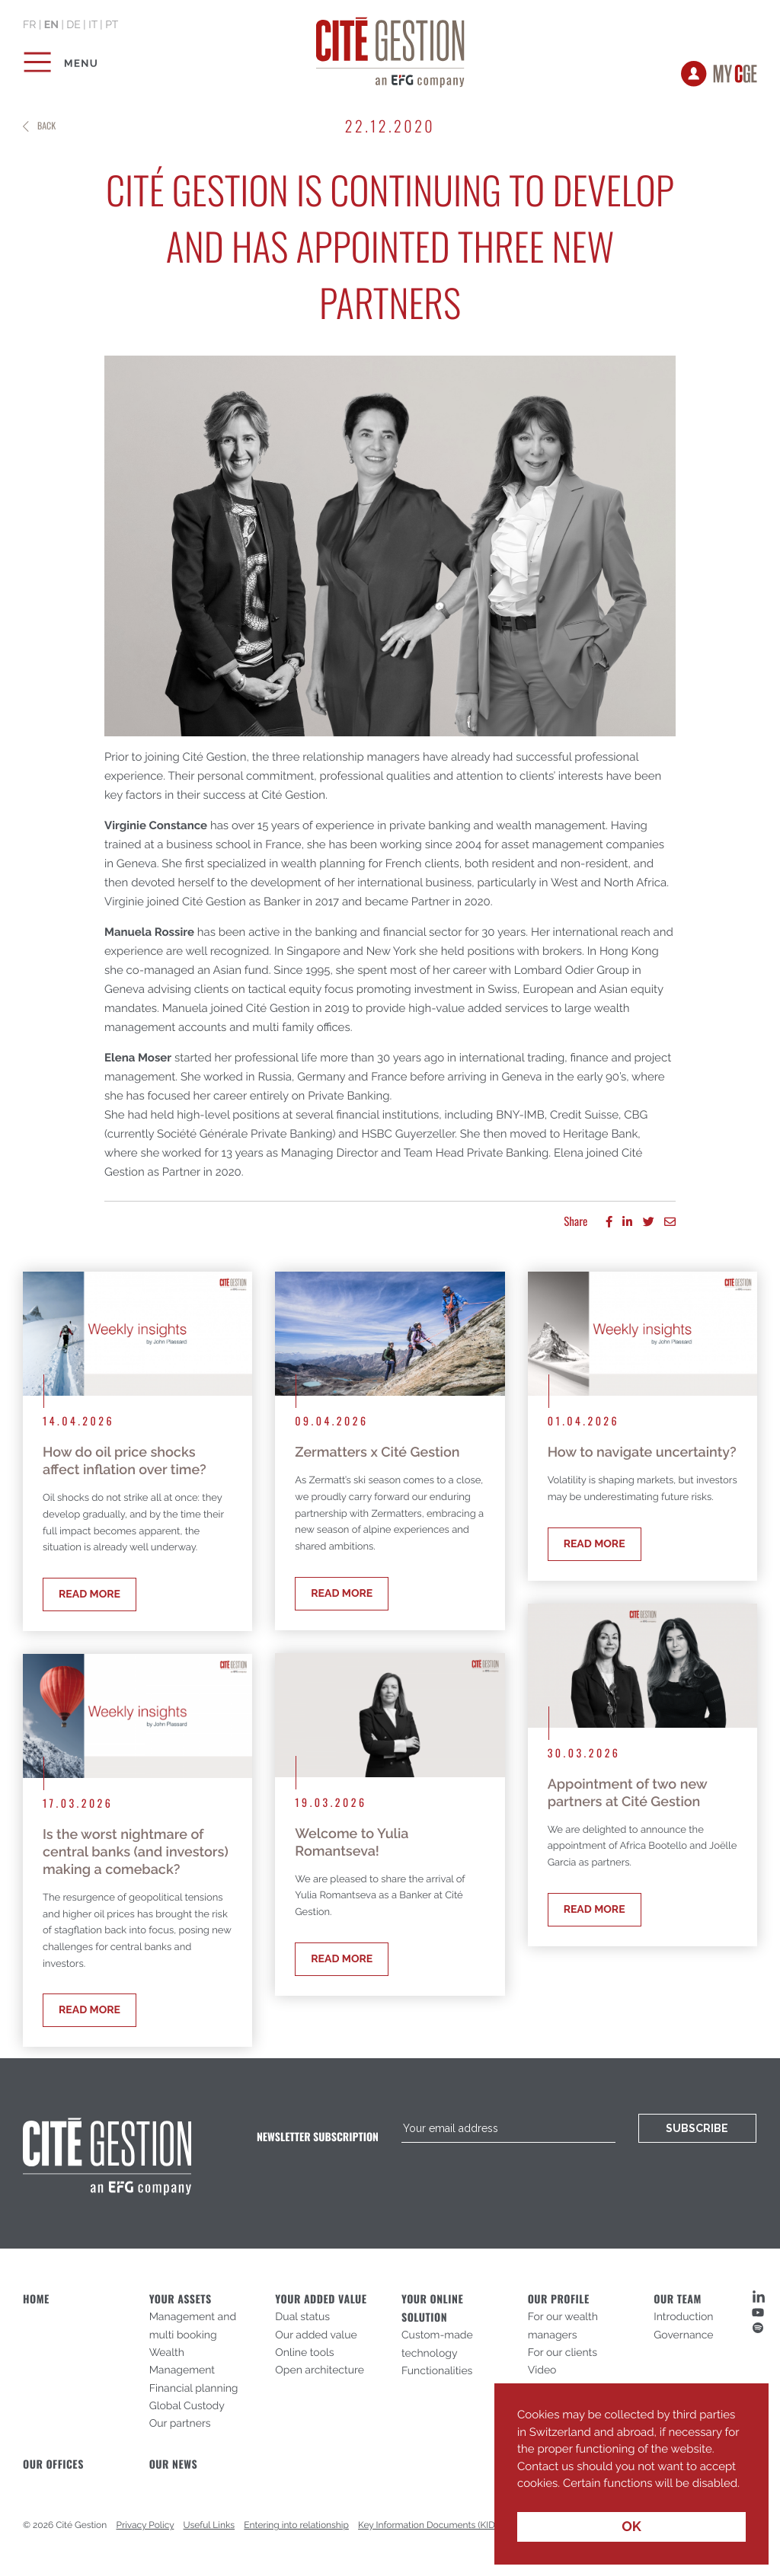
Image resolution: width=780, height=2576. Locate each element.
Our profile (559, 2299)
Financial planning (193, 2389)
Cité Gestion (390, 49)
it (93, 25)
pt (111, 25)
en (51, 25)
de (73, 25)
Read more (89, 1594)
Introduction (683, 2317)
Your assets (180, 2299)
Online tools (304, 2353)
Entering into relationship (296, 2525)
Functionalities (436, 2371)
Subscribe (697, 2128)
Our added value (315, 2335)
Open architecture (319, 2370)
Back (46, 126)
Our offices (53, 2464)
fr (29, 25)
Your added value (320, 2299)
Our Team (677, 2299)
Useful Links (209, 2525)
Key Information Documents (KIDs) (430, 2525)
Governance (683, 2335)
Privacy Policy (145, 2525)
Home (36, 2299)
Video (542, 2370)
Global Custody (187, 2406)
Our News (173, 2464)
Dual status (302, 2317)
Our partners (180, 2424)
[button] (519, 2494)
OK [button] (631, 2527)
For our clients (562, 2353)
